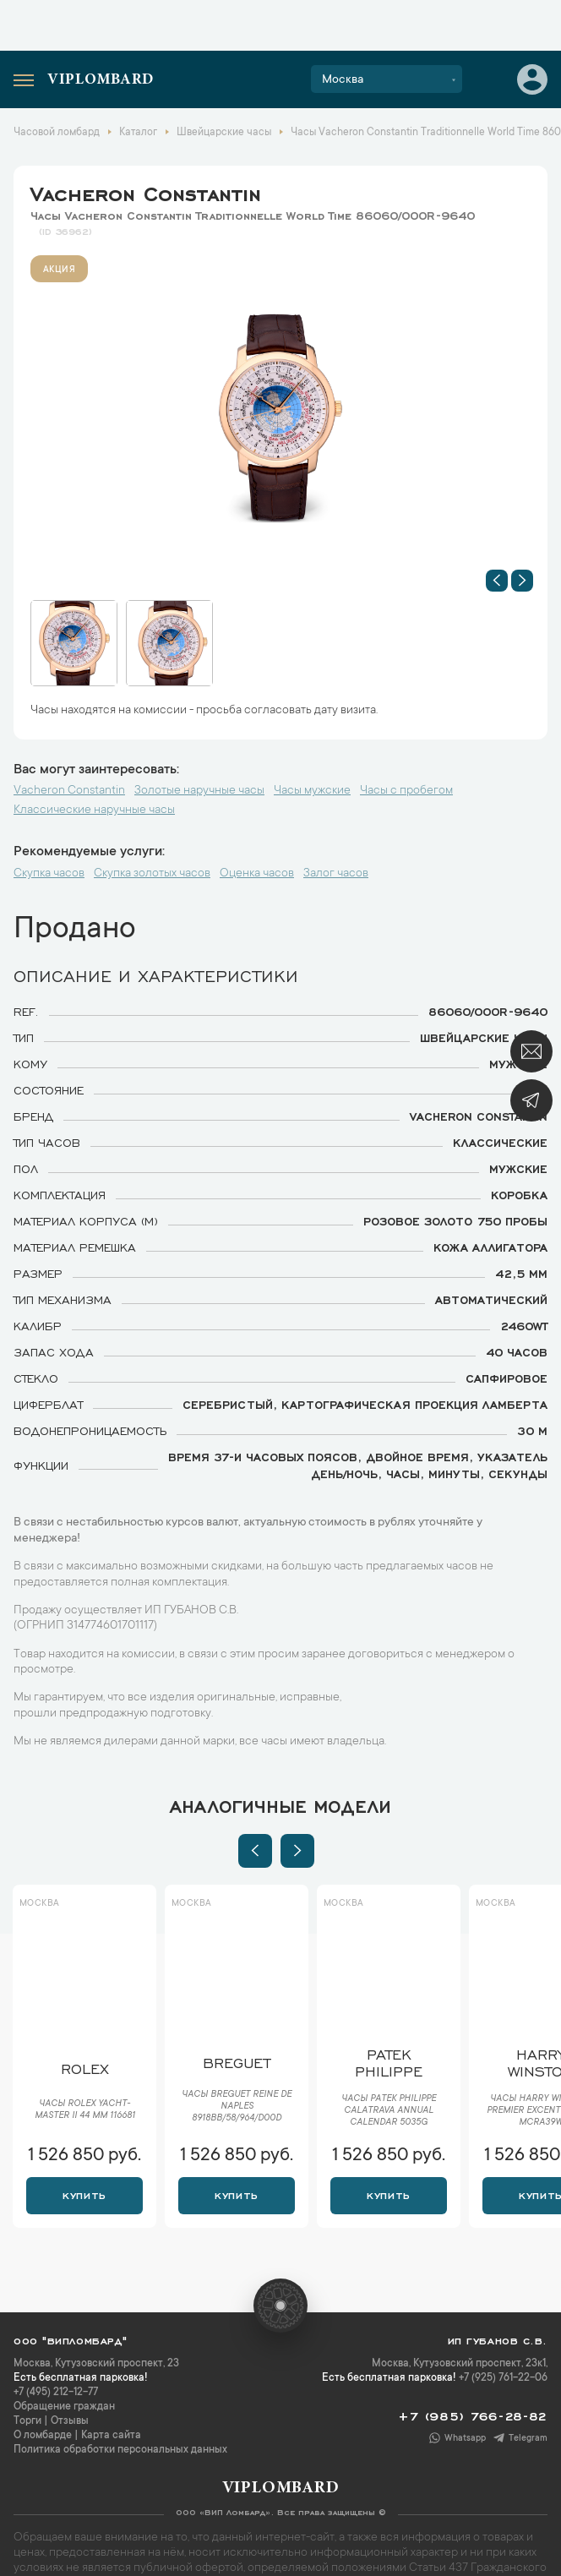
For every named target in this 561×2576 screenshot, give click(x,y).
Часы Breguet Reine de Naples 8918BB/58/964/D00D (236, 2107)
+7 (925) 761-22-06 (503, 2378)
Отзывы (70, 2421)
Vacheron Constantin (145, 191)
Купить (84, 2194)
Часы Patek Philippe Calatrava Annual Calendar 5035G (388, 2111)
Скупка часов (49, 874)
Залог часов (335, 874)
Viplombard (100, 80)
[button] (497, 581)
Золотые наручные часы (199, 791)
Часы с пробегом (406, 791)
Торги (27, 2421)
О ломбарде (43, 2436)
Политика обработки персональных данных (120, 2450)
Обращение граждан (64, 2407)
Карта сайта (111, 2436)
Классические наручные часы (94, 810)
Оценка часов (257, 874)
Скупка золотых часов (152, 874)
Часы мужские (312, 791)
